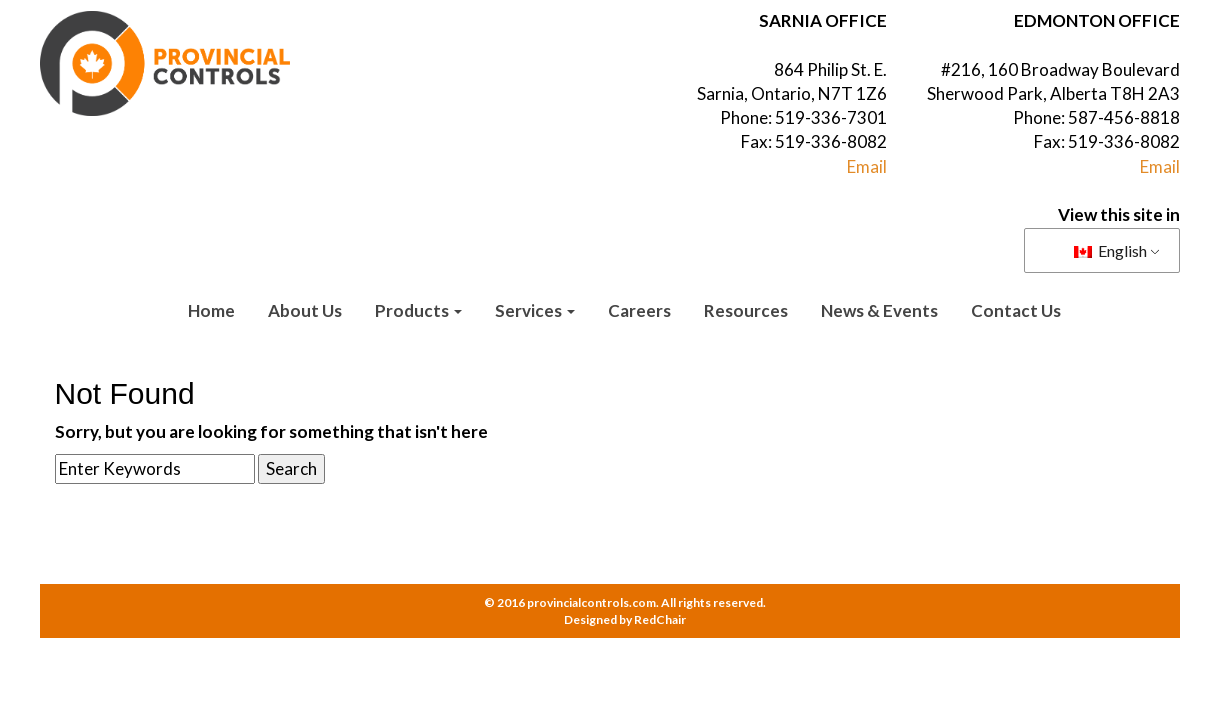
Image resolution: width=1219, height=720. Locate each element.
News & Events (879, 310)
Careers (639, 310)
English (1110, 250)
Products (418, 310)
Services (535, 310)
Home (211, 310)
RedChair (660, 619)
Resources (746, 310)
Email (867, 166)
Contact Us (1016, 310)
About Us (305, 310)
